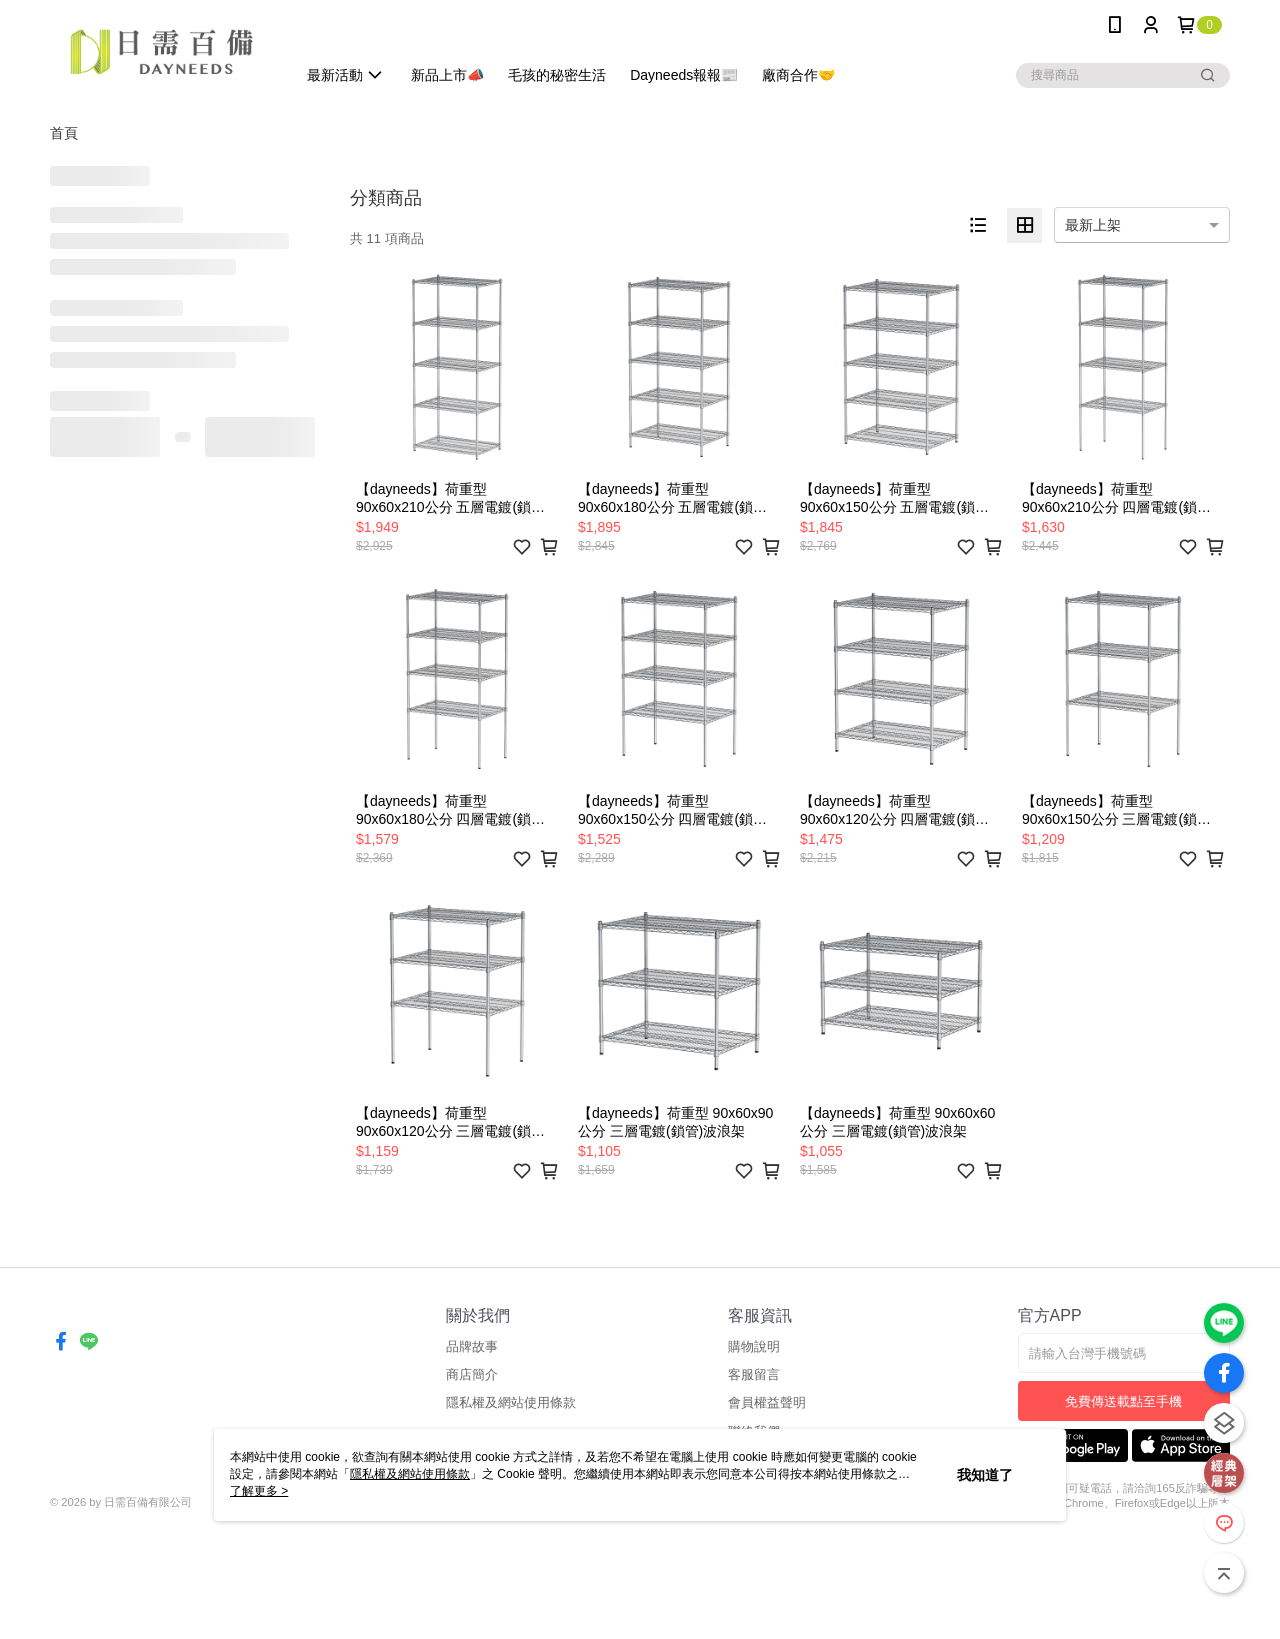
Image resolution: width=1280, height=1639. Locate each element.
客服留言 (754, 1374)
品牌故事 (472, 1346)
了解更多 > (259, 1491)
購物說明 (754, 1346)
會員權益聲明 (767, 1402)
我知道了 (985, 1475)
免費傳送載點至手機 (1123, 1401)
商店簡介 (472, 1374)
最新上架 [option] (1093, 225)
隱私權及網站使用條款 (511, 1402)
